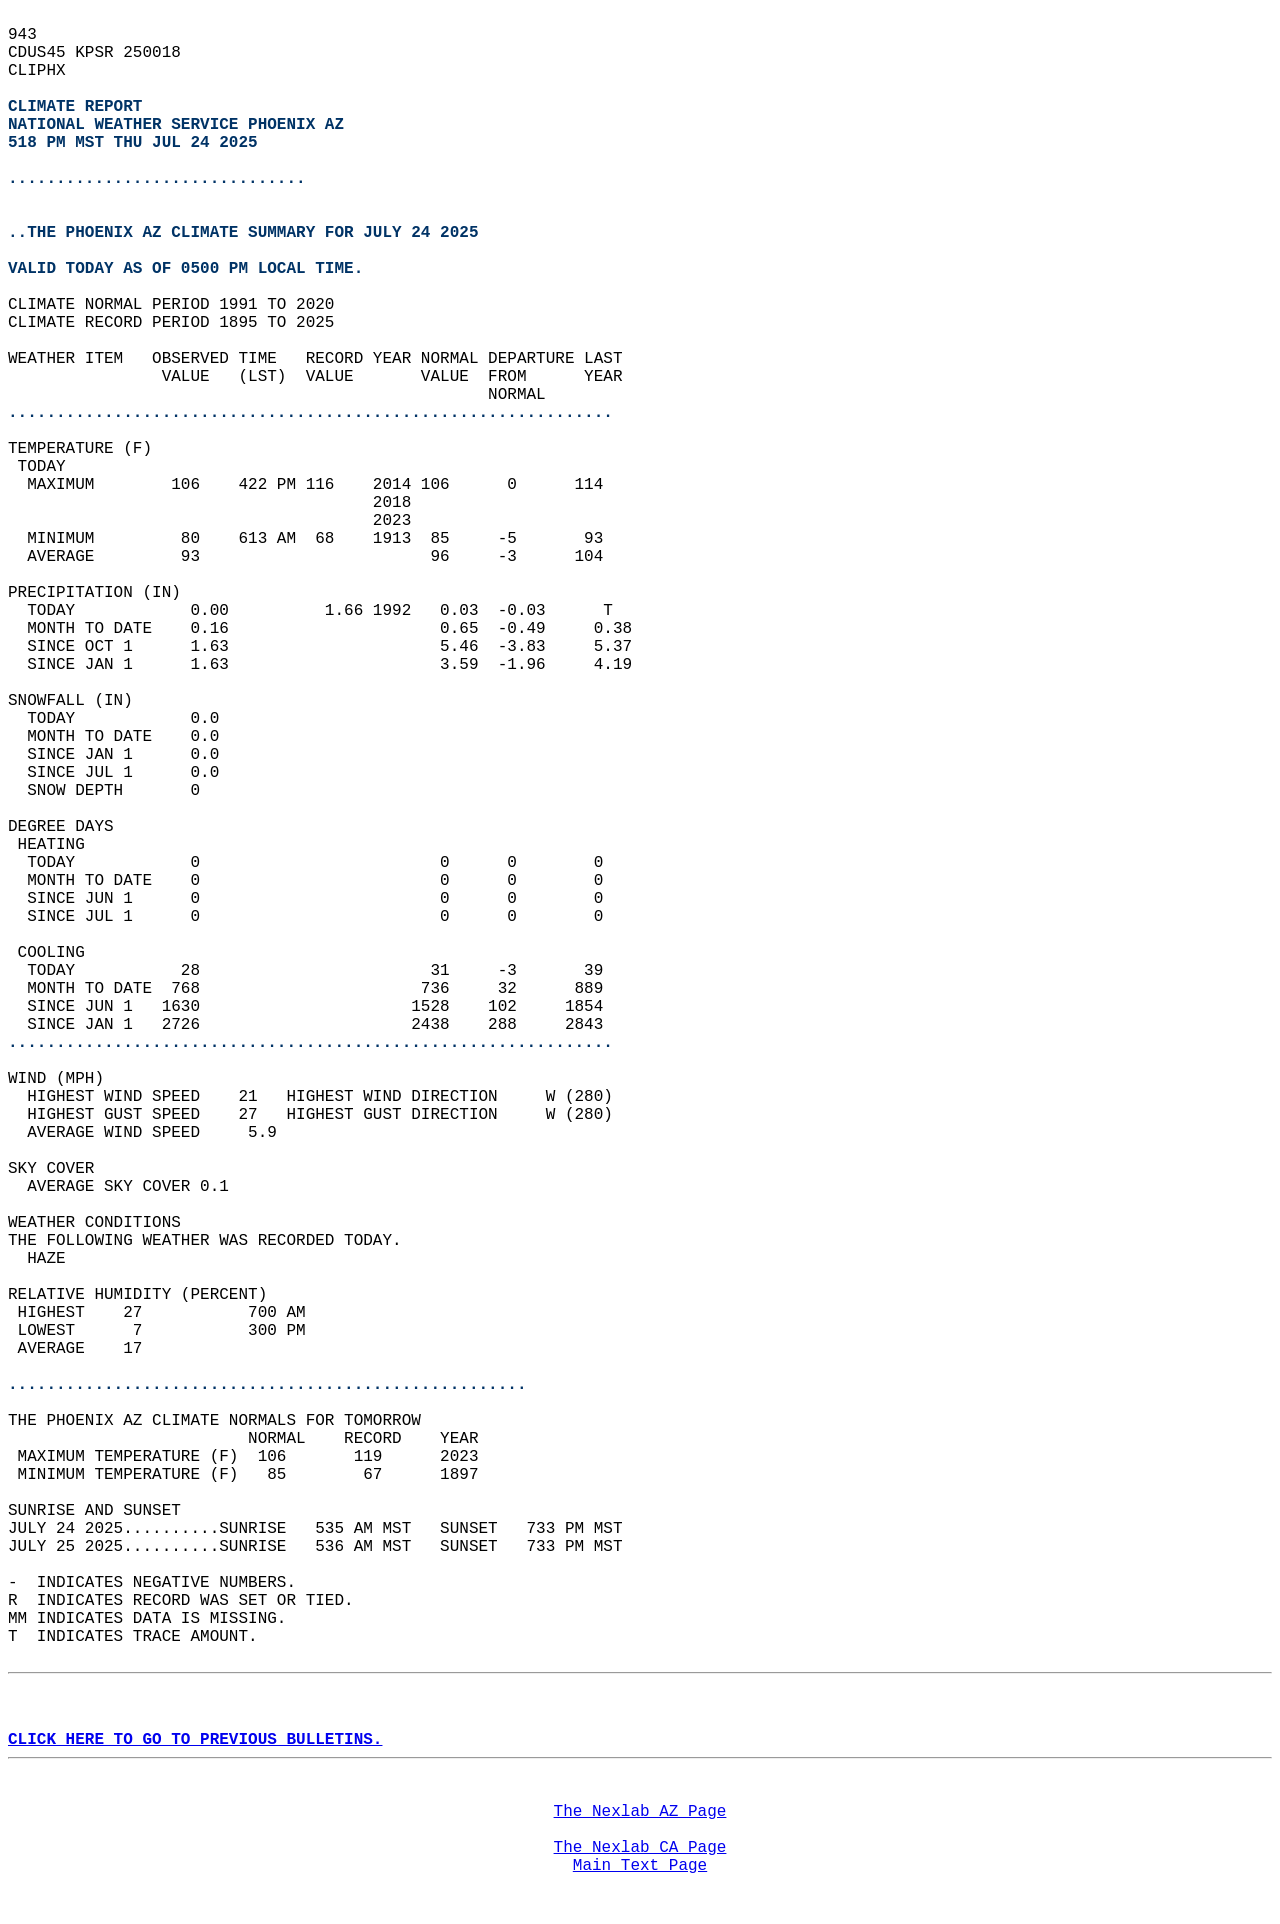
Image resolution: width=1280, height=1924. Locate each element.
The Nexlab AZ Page (640, 1812)
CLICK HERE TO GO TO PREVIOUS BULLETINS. (195, 1740)
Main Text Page (640, 1866)
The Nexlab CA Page (640, 1848)
